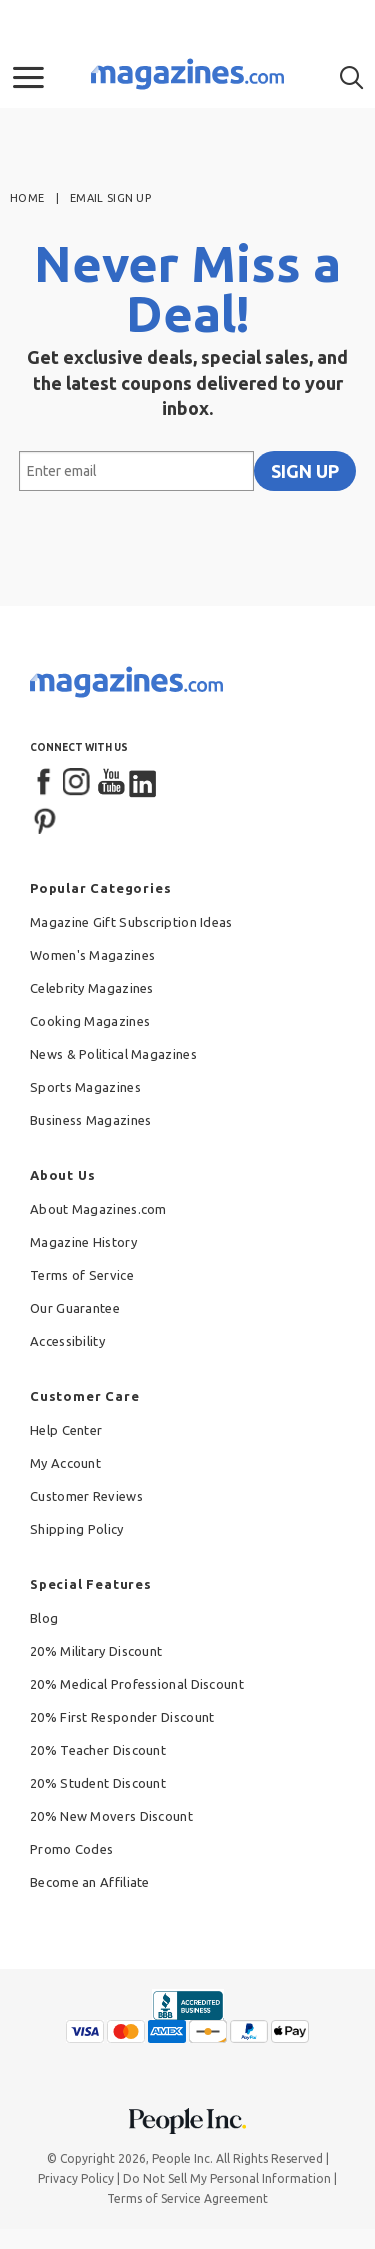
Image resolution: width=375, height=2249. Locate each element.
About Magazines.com (98, 1209)
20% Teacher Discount (98, 1750)
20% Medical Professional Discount (137, 1684)
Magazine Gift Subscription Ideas (131, 922)
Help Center (66, 1430)
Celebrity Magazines (92, 988)
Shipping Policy (77, 1529)
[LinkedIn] (144, 783)
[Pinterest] (45, 819)
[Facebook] (45, 783)
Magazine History (83, 1242)
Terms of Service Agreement (187, 2198)
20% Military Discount (96, 1651)
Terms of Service (82, 1275)
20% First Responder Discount (122, 1717)
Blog (44, 1618)
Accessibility (67, 1341)
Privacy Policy (76, 2178)
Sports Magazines (85, 1087)
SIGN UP (305, 471)
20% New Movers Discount (111, 1816)
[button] (28, 78)
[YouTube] (111, 783)
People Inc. (182, 2158)
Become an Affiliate (90, 1882)
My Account (65, 1463)
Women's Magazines (92, 955)
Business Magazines (90, 1120)
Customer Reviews (86, 1496)
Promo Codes (71, 1849)
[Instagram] (78, 783)
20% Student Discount (98, 1783)
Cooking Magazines (90, 1021)
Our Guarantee (75, 1308)
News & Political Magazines (113, 1054)
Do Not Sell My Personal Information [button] (227, 2178)
